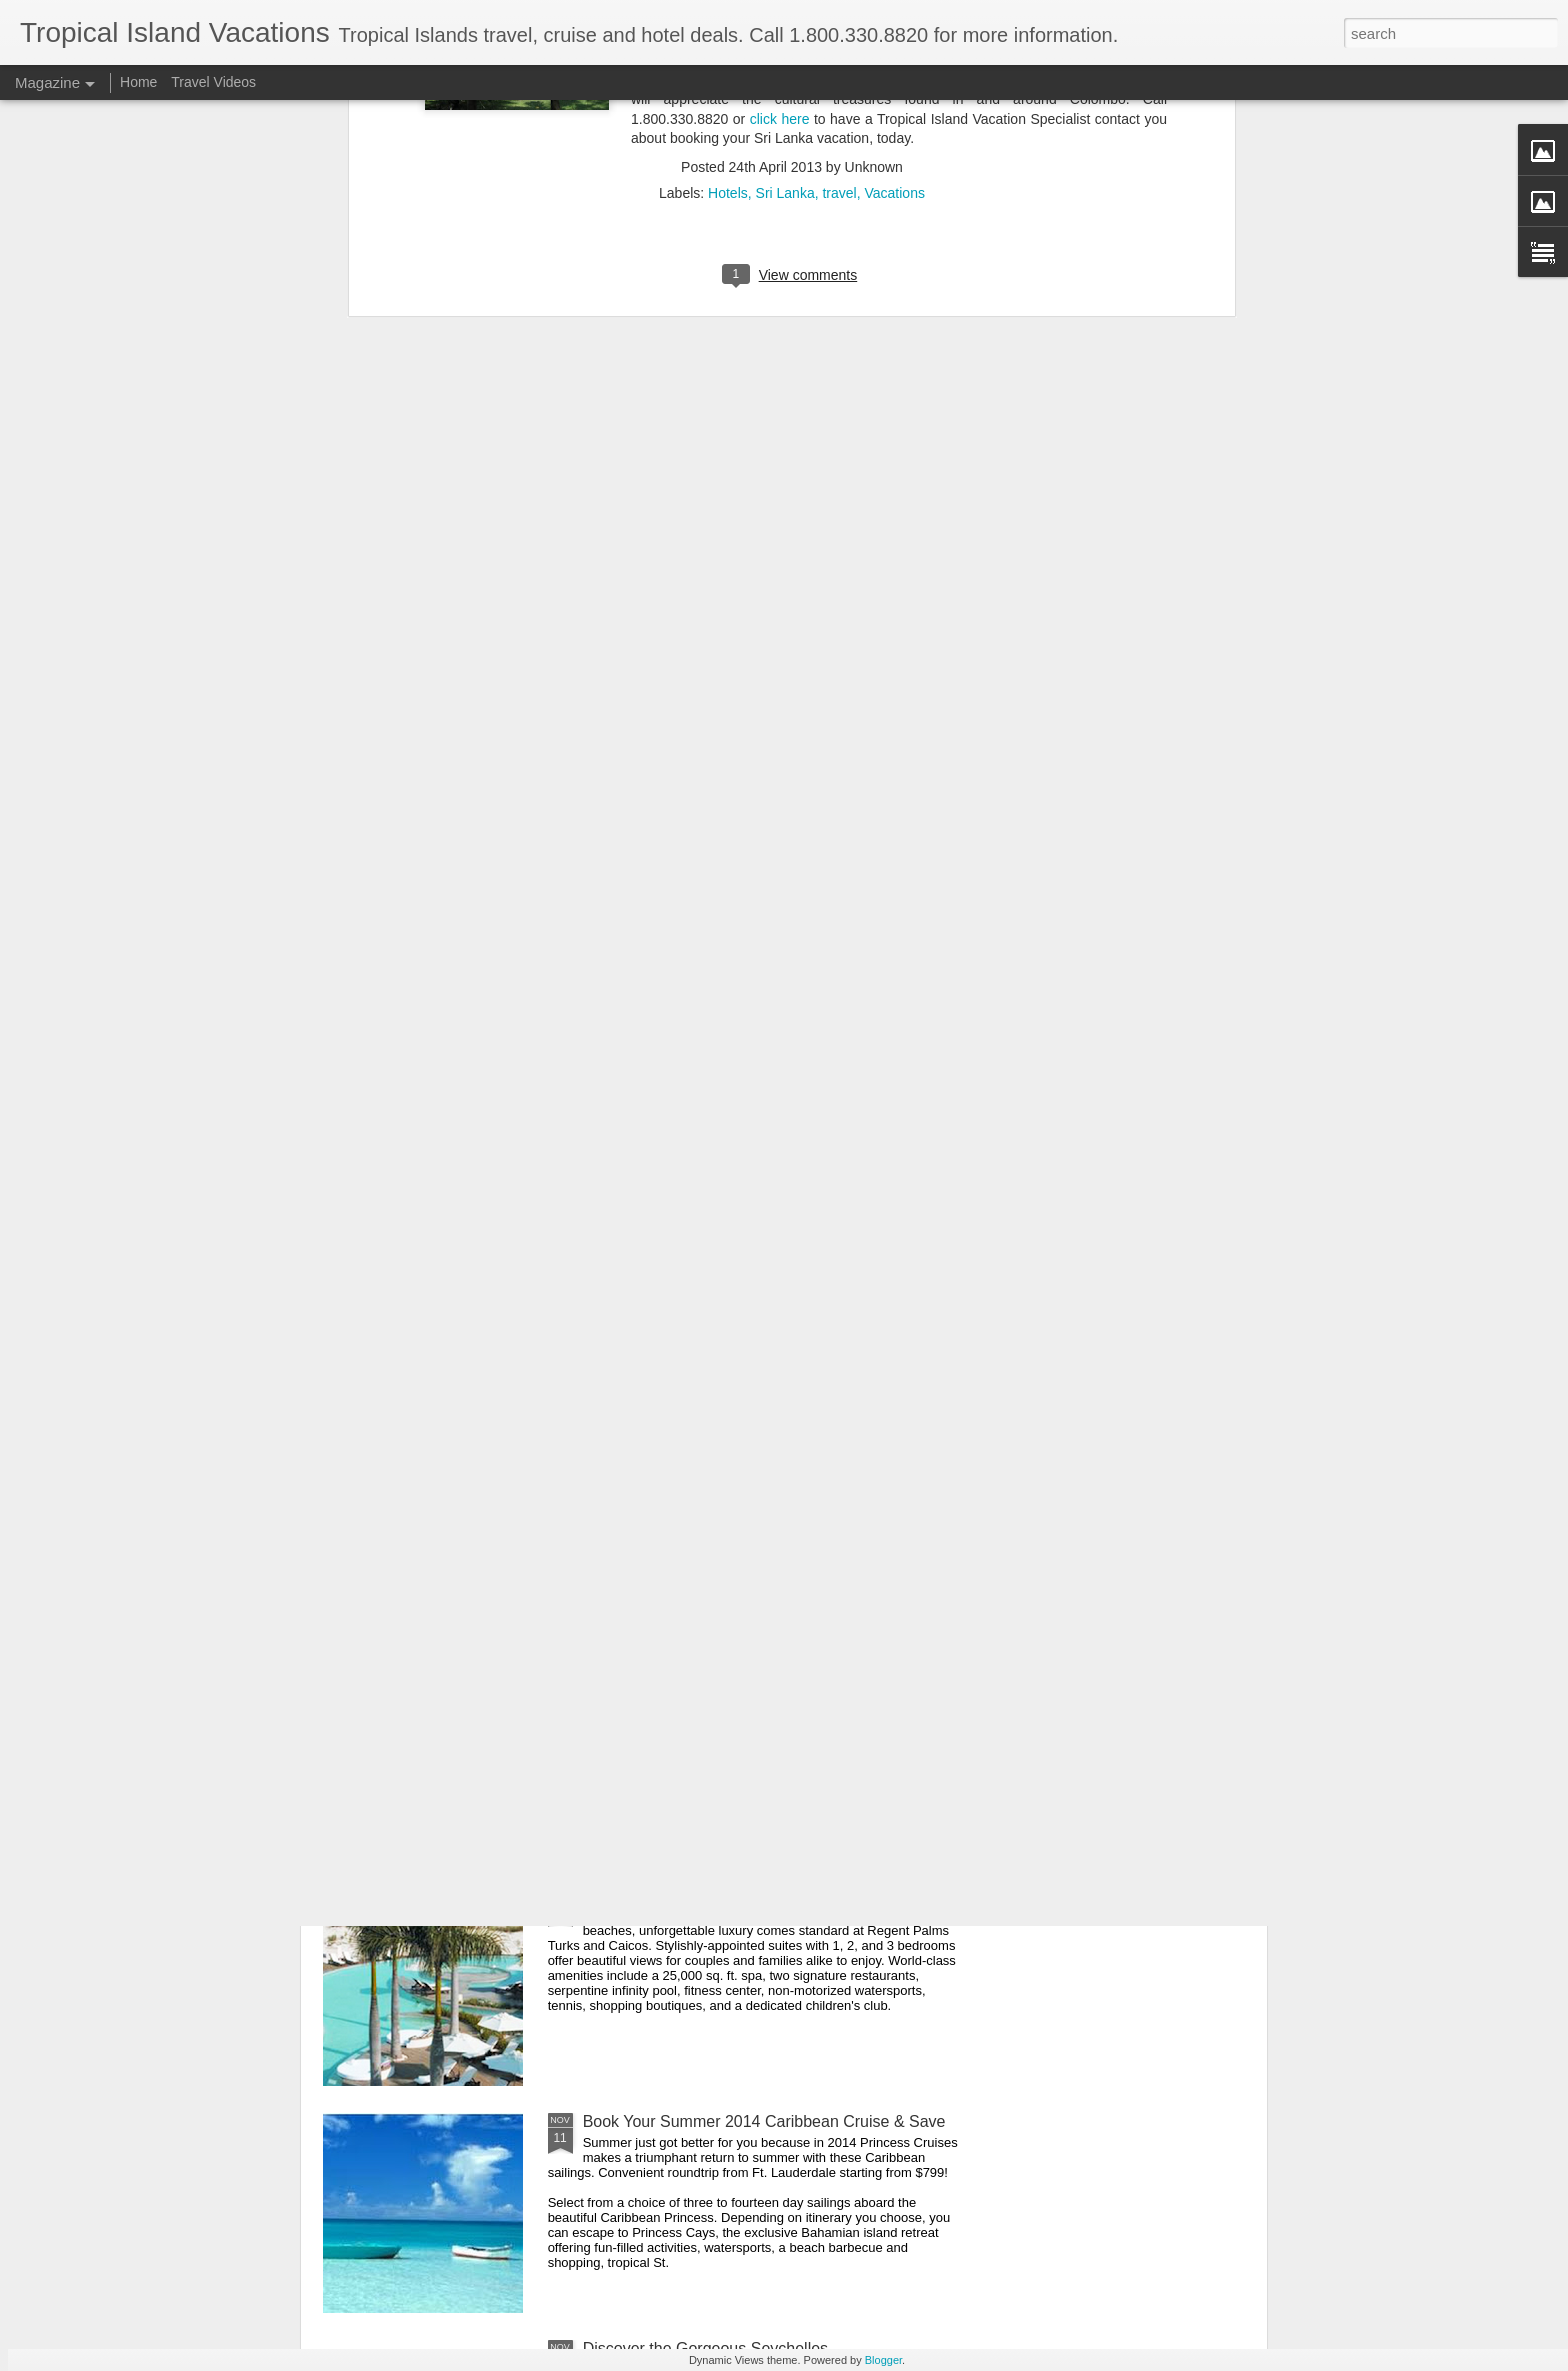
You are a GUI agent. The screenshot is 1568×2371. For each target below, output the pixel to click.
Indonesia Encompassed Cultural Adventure (738, 1667)
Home (138, 82)
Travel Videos (213, 82)
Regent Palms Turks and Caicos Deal (716, 1894)
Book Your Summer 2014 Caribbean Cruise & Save (764, 2121)
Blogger (883, 2360)
